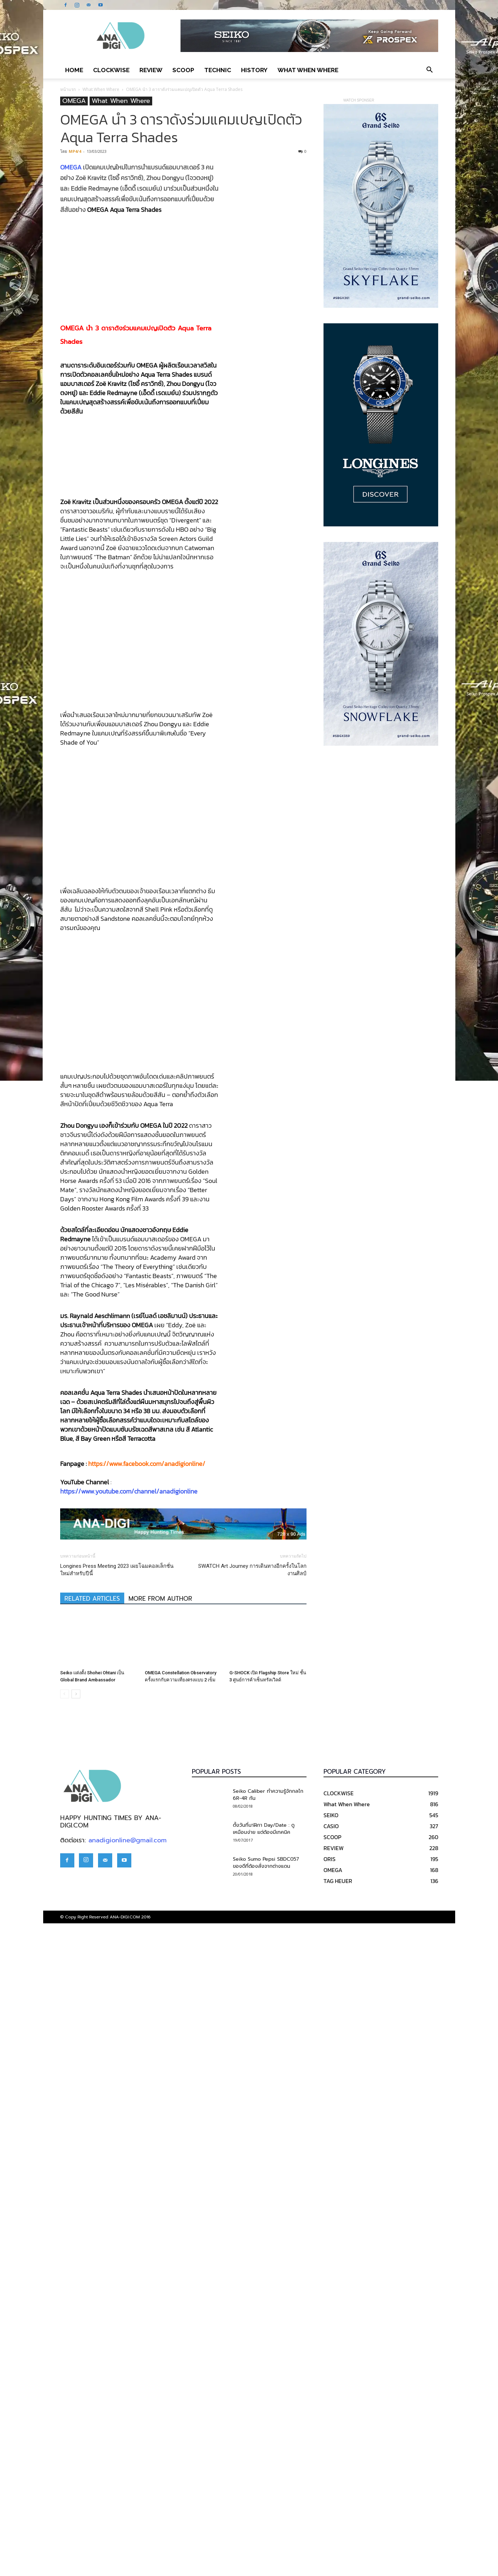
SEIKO (331, 2463)
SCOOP (183, 70)
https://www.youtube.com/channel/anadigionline (129, 2139)
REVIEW (150, 70)
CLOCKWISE (111, 70)
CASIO (331, 2474)
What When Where (307, 70)
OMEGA (74, 101)
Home (74, 70)
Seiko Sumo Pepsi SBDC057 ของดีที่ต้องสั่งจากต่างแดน (266, 2510)
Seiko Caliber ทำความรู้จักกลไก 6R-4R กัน (268, 2442)
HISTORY (254, 70)
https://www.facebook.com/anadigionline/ (146, 2111)
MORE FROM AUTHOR (160, 2246)
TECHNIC (217, 70)
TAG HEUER (338, 2528)
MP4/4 (75, 151)
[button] (429, 70)
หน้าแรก (68, 89)
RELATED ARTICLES (92, 2246)
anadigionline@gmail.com (127, 2488)
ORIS (330, 2506)
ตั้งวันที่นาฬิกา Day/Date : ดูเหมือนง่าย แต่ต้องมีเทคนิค (263, 2476)
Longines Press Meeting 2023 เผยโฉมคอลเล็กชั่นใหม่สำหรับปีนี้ (116, 2217)
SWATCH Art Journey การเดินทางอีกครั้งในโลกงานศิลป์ (252, 2217)
